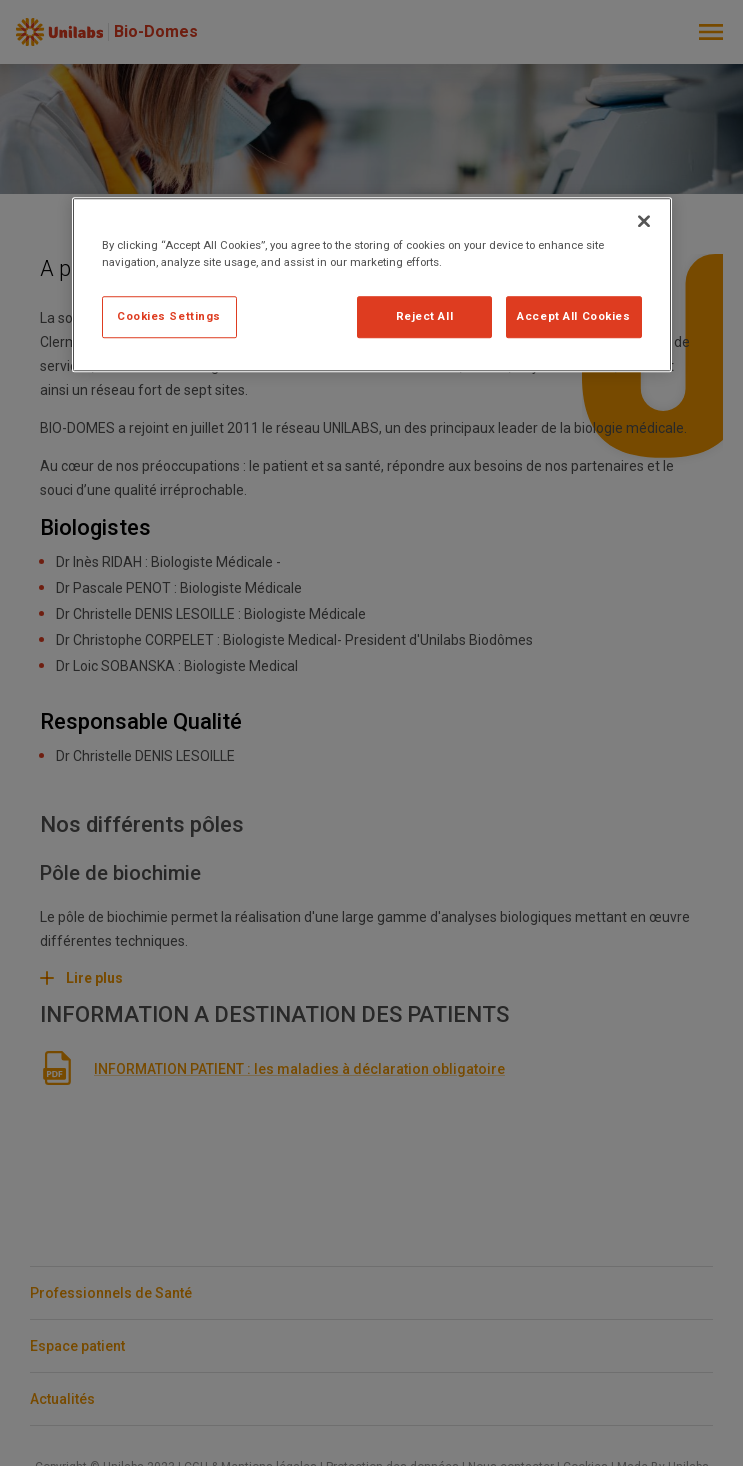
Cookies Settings (169, 316)
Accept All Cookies (573, 316)
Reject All (425, 316)
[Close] (644, 221)
